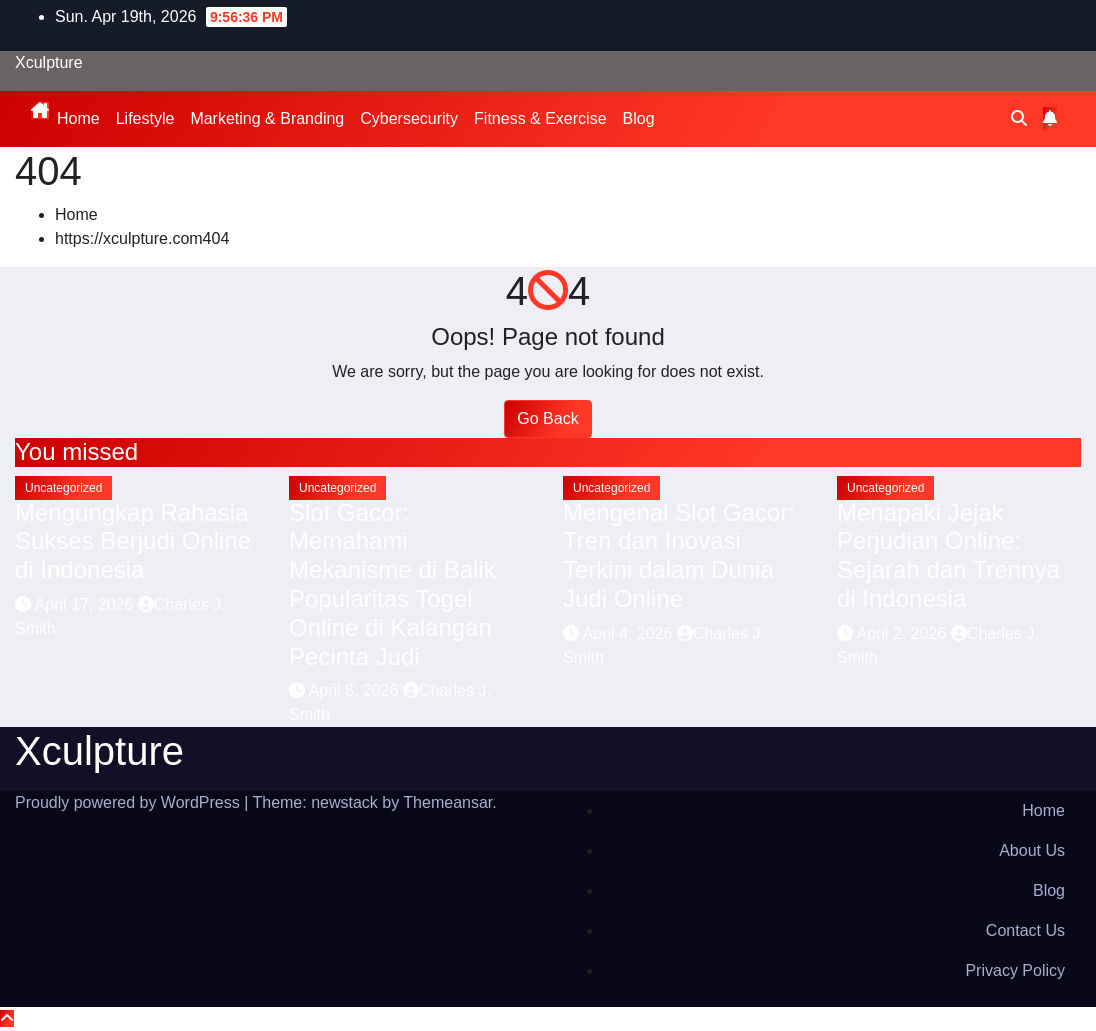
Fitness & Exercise (540, 118)
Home (78, 118)
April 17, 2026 (86, 604)
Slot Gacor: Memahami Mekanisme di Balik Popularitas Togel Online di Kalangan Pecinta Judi (392, 584)
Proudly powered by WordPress (129, 802)
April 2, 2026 (904, 633)
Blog (639, 118)
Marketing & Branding (267, 118)
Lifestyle (145, 118)
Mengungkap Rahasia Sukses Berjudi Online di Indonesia (133, 541)
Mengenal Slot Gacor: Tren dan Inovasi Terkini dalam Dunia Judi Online (679, 555)
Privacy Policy (1015, 970)
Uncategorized (63, 488)
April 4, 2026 (630, 633)
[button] (1019, 118)
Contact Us (1025, 930)
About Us (1032, 850)
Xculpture (49, 62)
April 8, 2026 (356, 690)
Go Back (547, 418)
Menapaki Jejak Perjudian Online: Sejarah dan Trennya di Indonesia (948, 555)
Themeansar (447, 802)
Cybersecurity (409, 118)
